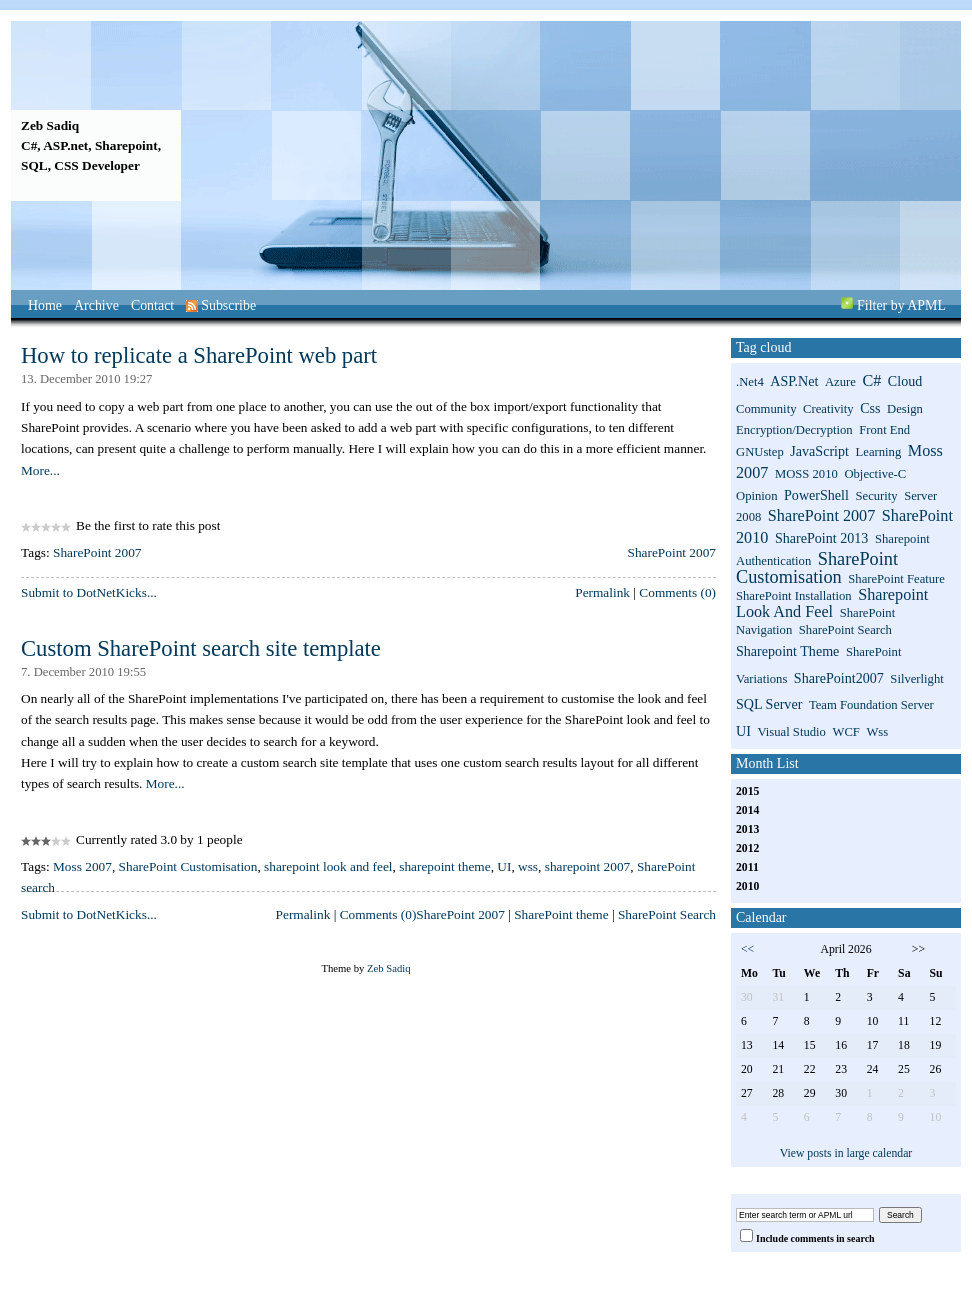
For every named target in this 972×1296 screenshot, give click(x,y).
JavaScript (819, 451)
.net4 (750, 382)
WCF (845, 732)
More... (40, 470)
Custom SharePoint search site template (201, 648)
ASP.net (794, 381)
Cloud (905, 381)
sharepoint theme (444, 866)
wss (528, 866)
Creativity (828, 409)
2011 (747, 867)
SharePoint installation (794, 596)
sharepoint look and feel (328, 866)
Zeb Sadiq (50, 125)
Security (876, 496)
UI (504, 866)
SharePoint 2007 (97, 552)
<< (747, 949)
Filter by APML (901, 305)
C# (871, 381)
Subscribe (221, 305)
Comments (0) (677, 592)
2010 (747, 886)
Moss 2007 (82, 866)
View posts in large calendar (846, 1153)
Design (905, 409)
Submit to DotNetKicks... (89, 592)
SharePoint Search (667, 914)
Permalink (602, 592)
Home (45, 305)
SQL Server (769, 704)
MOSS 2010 (806, 474)
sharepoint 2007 (588, 866)
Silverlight (916, 679)
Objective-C (875, 474)
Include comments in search (815, 1238)
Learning (879, 452)
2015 (747, 791)
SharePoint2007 (839, 678)
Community (766, 409)
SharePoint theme (561, 914)
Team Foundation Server (871, 705)
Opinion (757, 496)
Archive (96, 305)
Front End (884, 430)
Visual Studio (791, 732)
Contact (152, 305)
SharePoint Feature (896, 579)
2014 (747, 810)
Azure (840, 382)
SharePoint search (845, 630)
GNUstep (760, 452)
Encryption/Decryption (794, 430)
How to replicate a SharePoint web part (199, 355)
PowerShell (816, 495)
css (870, 408)
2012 (747, 848)
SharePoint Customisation (188, 866)
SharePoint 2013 (821, 538)
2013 (747, 829)
